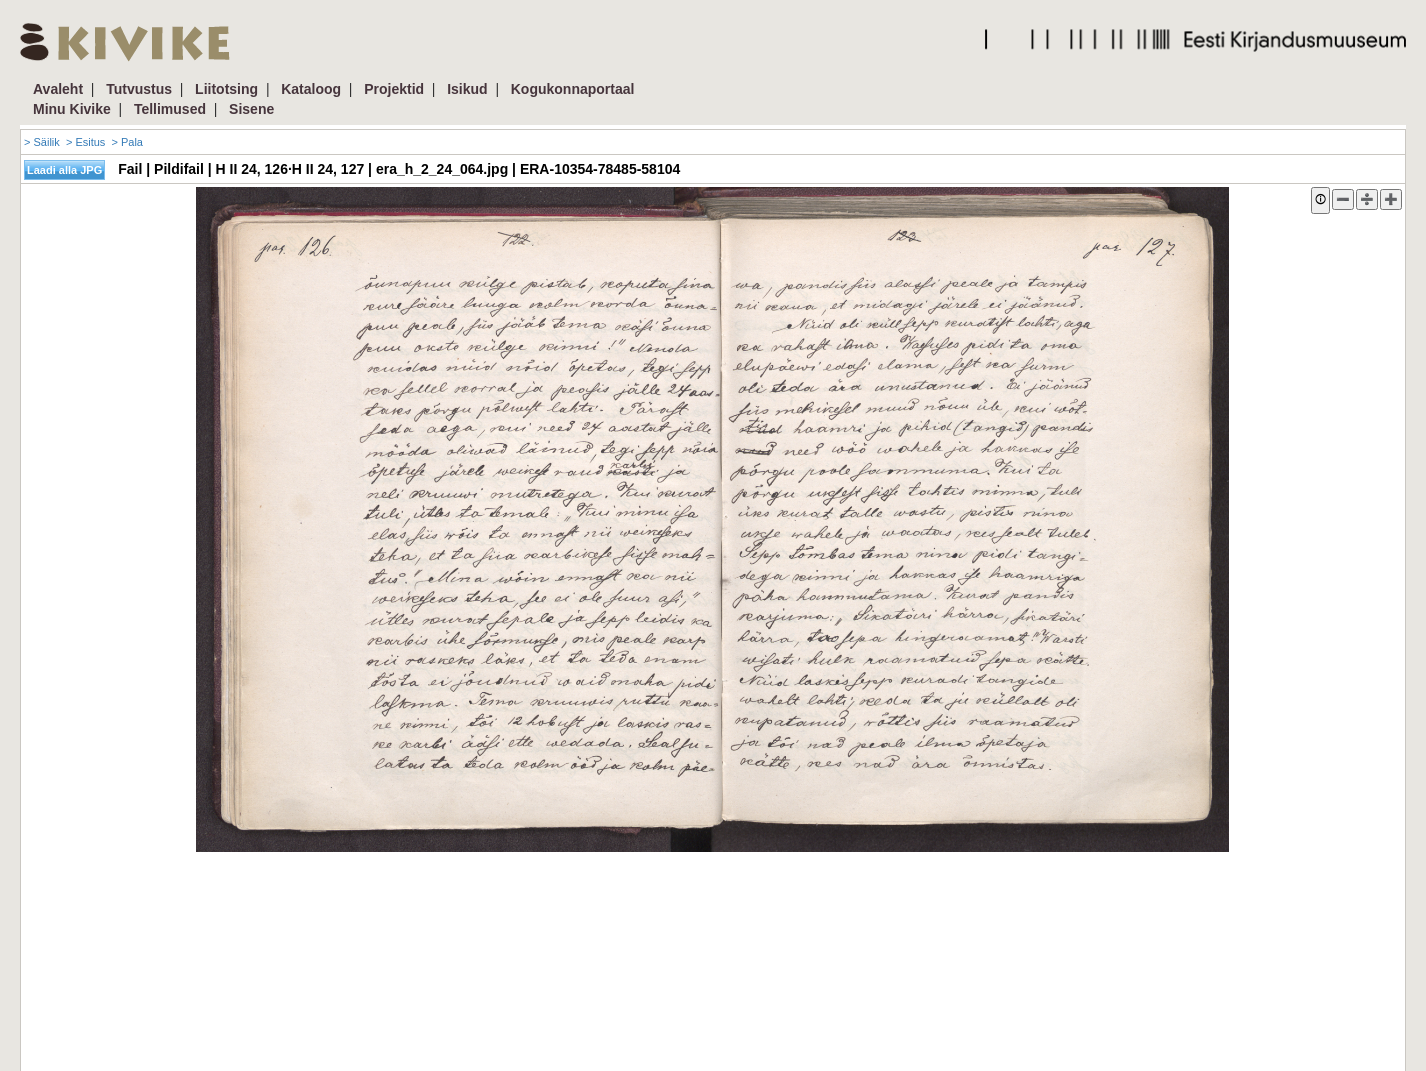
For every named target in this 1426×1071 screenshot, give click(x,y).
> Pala (127, 142)
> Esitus (85, 142)
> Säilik (42, 142)
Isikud (467, 89)
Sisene (251, 109)
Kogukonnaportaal (573, 89)
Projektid (394, 89)
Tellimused (170, 109)
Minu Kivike (72, 109)
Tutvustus (139, 89)
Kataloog (311, 89)
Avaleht (58, 89)
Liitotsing (226, 89)
